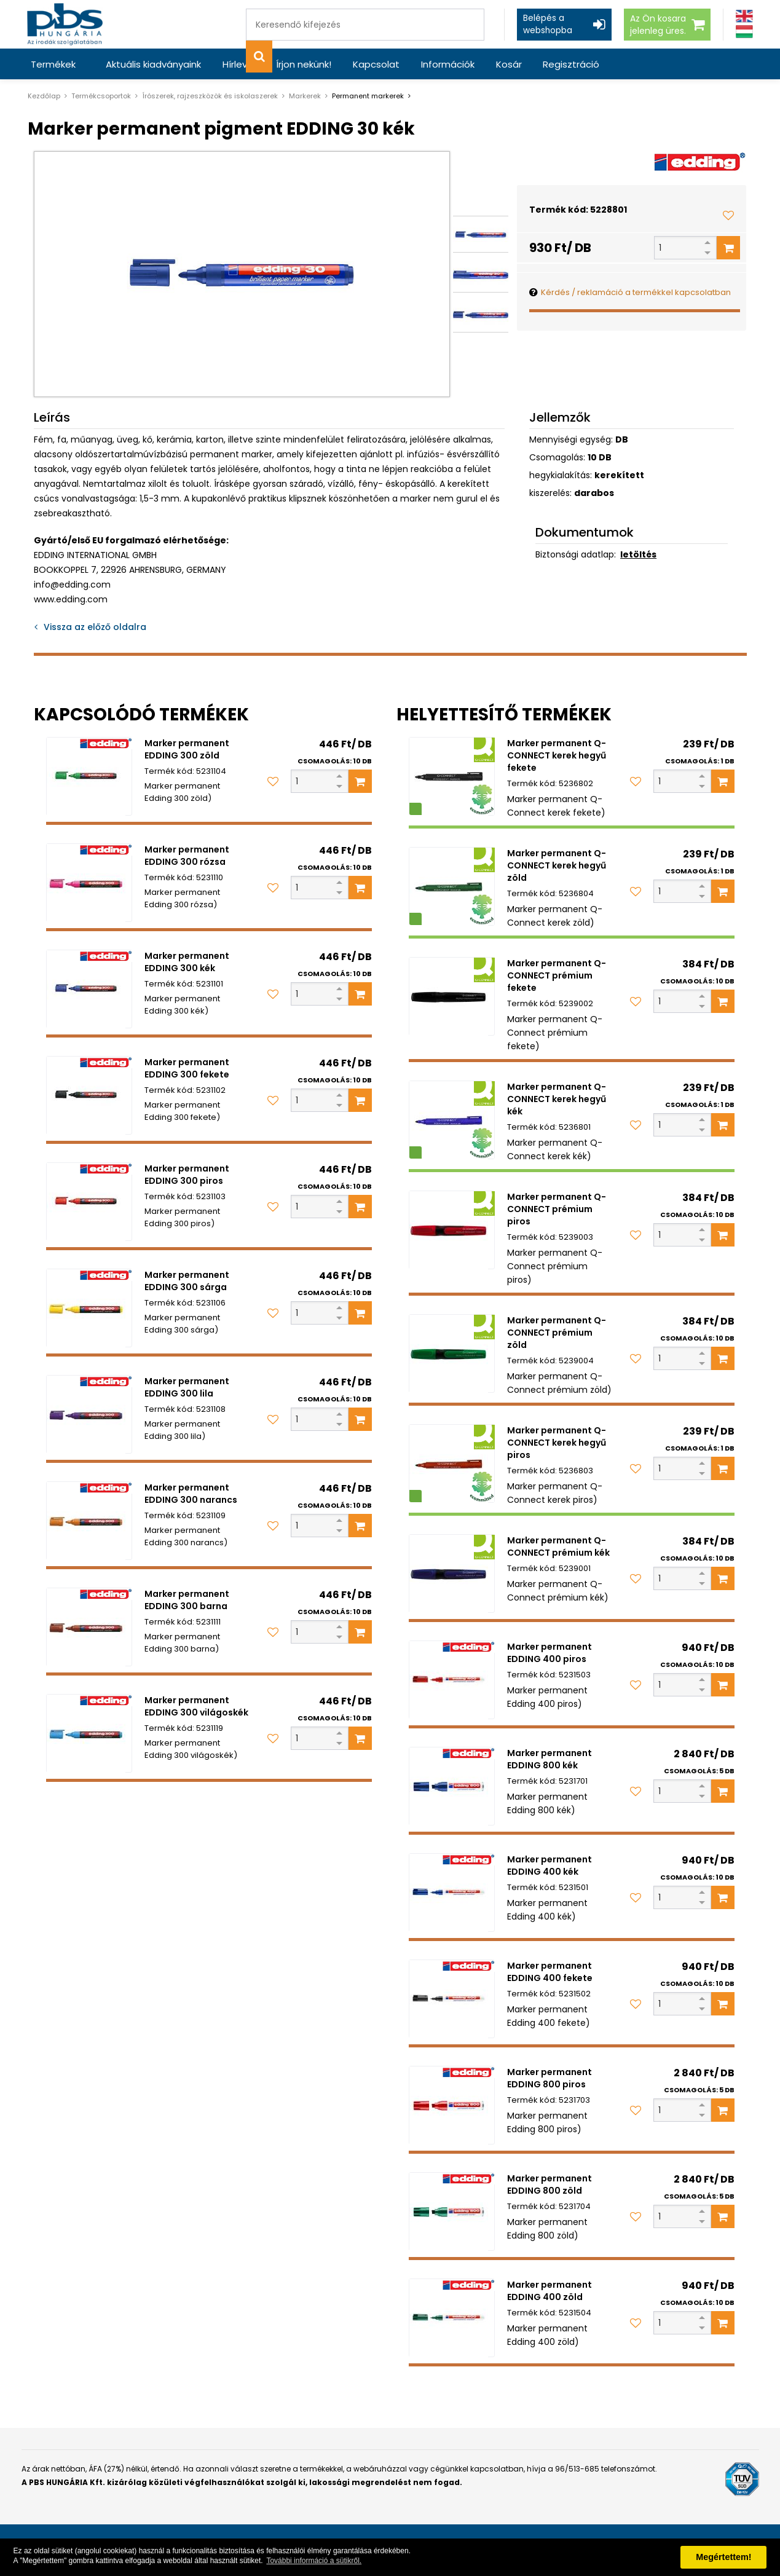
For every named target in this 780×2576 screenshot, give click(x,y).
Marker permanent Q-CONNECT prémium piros (556, 1209)
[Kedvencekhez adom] (728, 215)
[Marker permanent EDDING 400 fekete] (452, 1999)
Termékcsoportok (101, 96)
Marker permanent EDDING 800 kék (549, 1759)
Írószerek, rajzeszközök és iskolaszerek (210, 96)
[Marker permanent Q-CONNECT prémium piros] (452, 1230)
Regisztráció (568, 64)
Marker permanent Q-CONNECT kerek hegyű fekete (556, 755)
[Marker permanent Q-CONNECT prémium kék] (452, 1573)
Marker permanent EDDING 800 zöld (549, 2184)
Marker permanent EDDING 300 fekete (186, 1068)
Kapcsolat (375, 64)
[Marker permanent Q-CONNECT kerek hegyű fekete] (452, 776)
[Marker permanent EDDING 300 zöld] (89, 776)
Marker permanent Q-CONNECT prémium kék (558, 1546)
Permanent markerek (368, 96)
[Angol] (744, 16)
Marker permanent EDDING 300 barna (186, 1600)
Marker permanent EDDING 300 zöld (186, 749)
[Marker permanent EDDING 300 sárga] (89, 1308)
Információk (446, 64)
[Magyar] (744, 31)
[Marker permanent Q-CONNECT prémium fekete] (452, 996)
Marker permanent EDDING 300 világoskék (196, 1706)
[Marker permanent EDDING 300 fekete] (89, 1095)
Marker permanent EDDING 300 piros (186, 1174)
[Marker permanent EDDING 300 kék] (89, 989)
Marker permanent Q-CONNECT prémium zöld (556, 1332)
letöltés (638, 554)
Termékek (53, 64)
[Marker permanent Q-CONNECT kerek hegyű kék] (452, 1120)
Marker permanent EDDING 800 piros (549, 2078)
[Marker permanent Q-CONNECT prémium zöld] (452, 1353)
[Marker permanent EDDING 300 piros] (89, 1201)
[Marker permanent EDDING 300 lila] (89, 1414)
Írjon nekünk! (303, 64)
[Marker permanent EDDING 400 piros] (452, 1680)
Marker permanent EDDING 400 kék (549, 1865)
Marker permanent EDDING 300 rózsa (186, 855)
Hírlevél (238, 64)
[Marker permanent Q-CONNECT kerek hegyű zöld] (452, 886)
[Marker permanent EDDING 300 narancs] (89, 1520)
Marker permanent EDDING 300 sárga (186, 1281)
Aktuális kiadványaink (153, 64)
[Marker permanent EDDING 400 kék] (452, 1892)
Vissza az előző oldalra (95, 627)
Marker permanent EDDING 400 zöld (549, 2291)
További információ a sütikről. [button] (313, 2560)
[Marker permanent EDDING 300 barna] (89, 1627)
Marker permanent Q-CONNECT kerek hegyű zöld (556, 865)
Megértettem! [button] (723, 2557)
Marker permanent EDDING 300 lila (186, 1387)
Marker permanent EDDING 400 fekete (550, 1972)
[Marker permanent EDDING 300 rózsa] (89, 882)
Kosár (506, 64)
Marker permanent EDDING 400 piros (549, 1653)
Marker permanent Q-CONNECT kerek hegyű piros (556, 1442)
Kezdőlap (44, 96)
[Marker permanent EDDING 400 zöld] (452, 2318)
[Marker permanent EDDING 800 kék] (452, 1786)
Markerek (305, 96)
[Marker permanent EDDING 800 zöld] (452, 2211)
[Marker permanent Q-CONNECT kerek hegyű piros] (452, 1463)
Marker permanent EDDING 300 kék (186, 962)
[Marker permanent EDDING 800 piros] (452, 2105)
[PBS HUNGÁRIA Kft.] (65, 24)
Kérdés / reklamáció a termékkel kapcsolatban (636, 292)
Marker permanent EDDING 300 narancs (190, 1493)
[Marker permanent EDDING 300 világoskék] (89, 1733)
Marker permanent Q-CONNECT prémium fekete (556, 975)
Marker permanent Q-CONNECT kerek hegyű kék (556, 1099)
